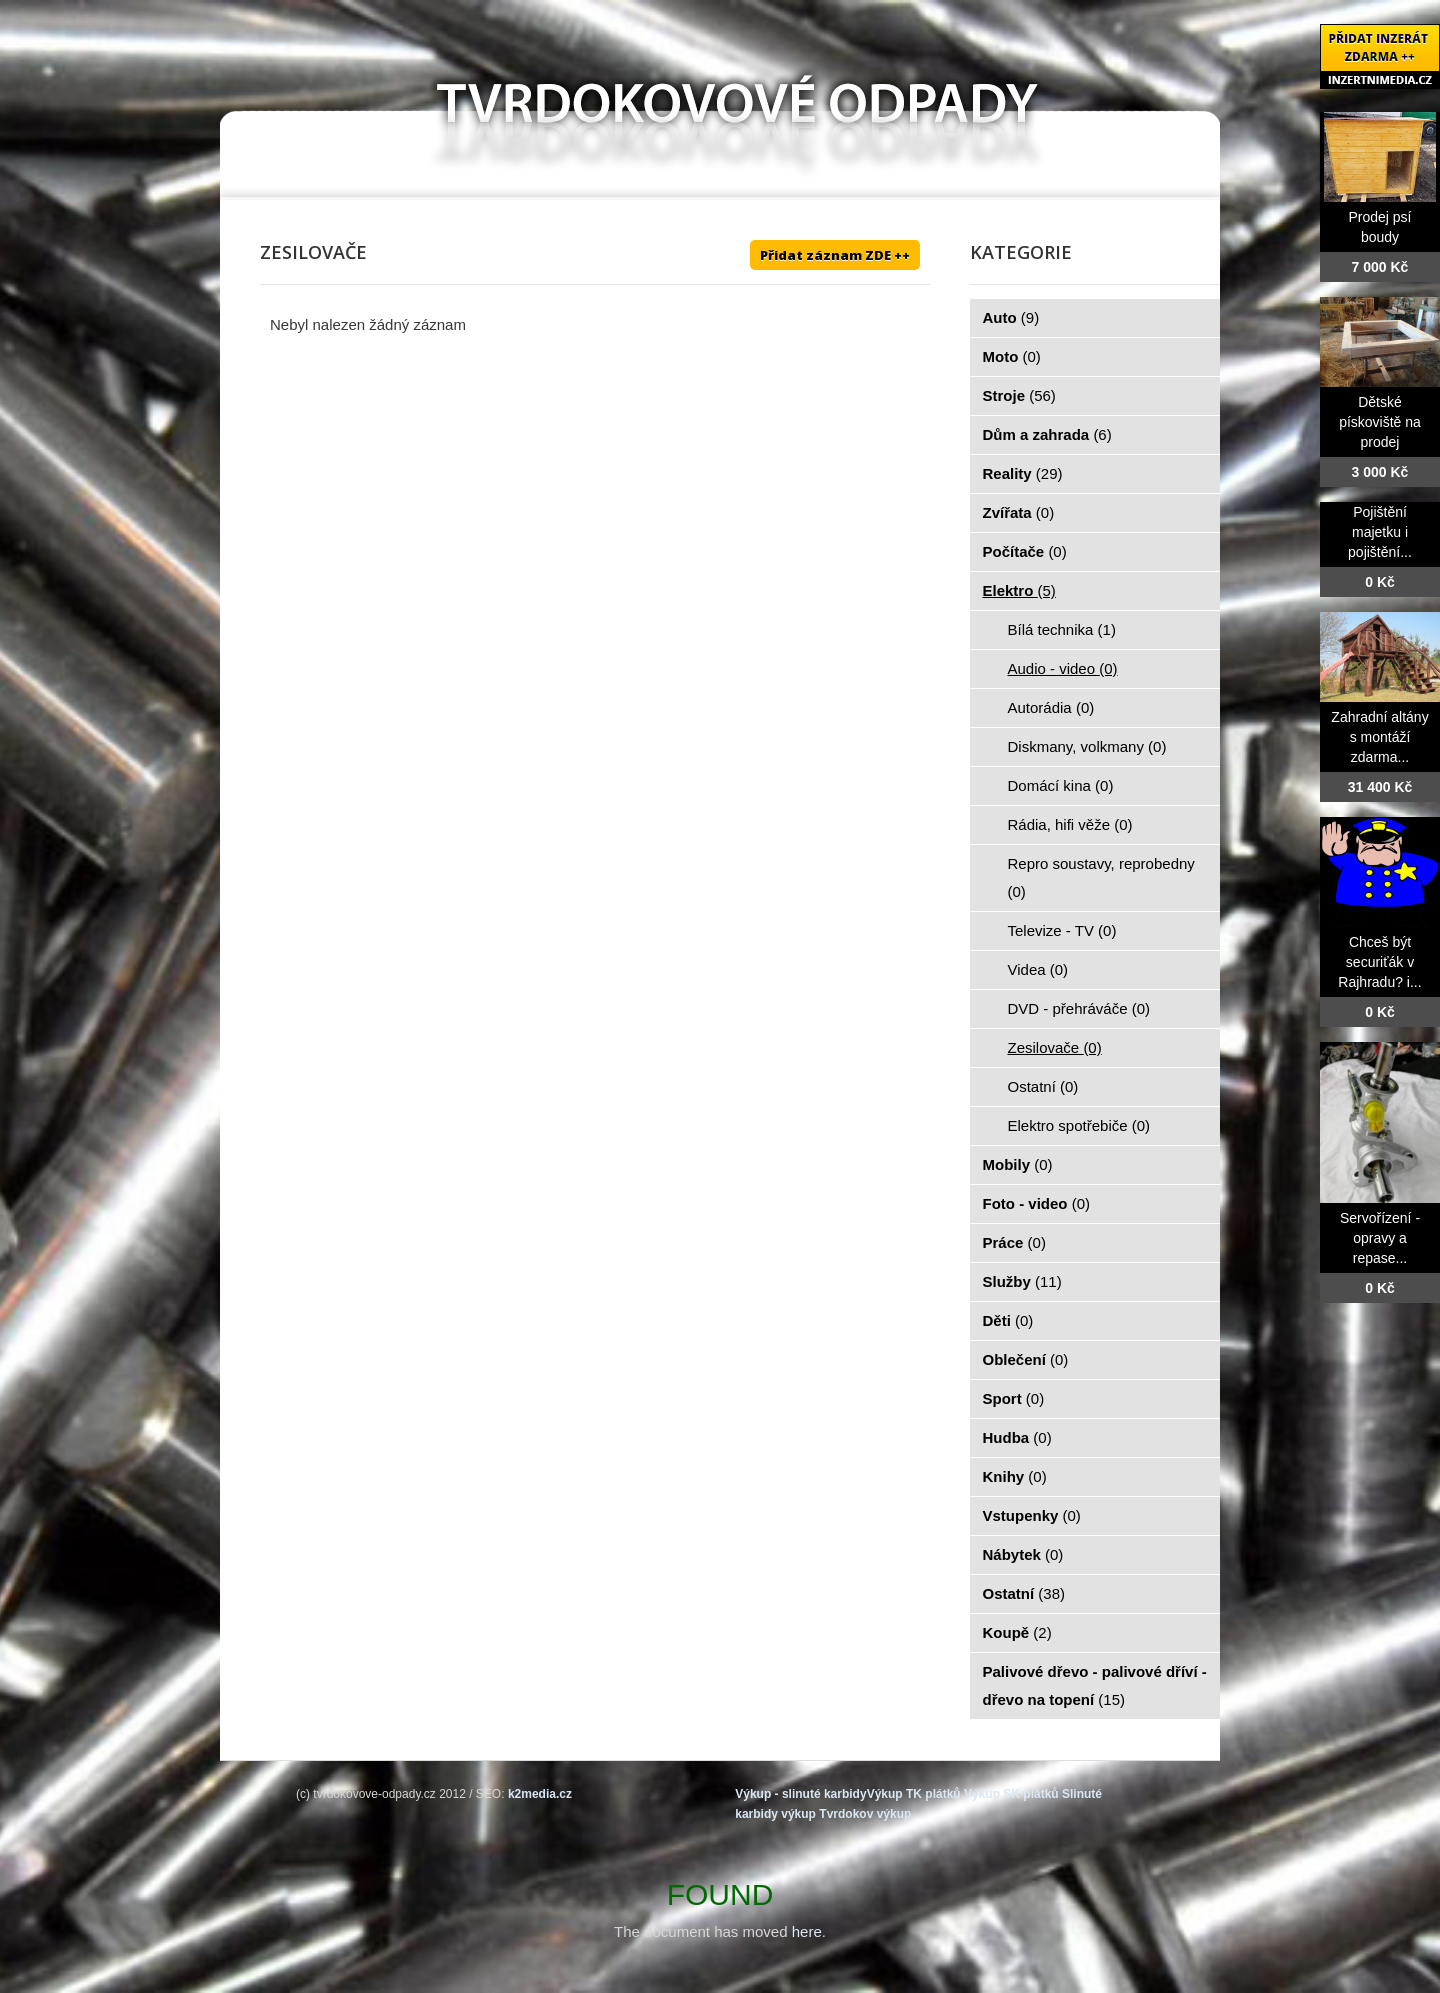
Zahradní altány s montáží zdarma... (1379, 737)
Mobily (1018, 1164)
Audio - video (1063, 668)
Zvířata (1019, 512)
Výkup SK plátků (1011, 1794)
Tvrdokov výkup (865, 1814)
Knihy (1015, 1476)
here (807, 1931)
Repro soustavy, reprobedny (1101, 877)
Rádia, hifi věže (1070, 824)
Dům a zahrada (1047, 434)
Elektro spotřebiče (1079, 1125)
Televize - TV (1062, 930)
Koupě (1017, 1632)
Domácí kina (1061, 785)
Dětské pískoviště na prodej (1380, 422)
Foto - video (1037, 1203)
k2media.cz (540, 1794)
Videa (1038, 969)
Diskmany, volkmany (1087, 746)
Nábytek (1023, 1554)
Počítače (1025, 551)
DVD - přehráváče (1079, 1008)
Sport (1014, 1398)
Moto (1012, 356)
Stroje (1019, 395)
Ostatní (1043, 1086)
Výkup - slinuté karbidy (800, 1794)
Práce (1014, 1242)
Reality (1023, 473)
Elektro (1019, 590)
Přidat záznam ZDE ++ (835, 255)
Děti (1008, 1320)
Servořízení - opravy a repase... (1380, 1238)
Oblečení (1026, 1359)
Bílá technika (1062, 629)
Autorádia (1051, 707)
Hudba (1017, 1437)
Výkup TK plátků (914, 1794)
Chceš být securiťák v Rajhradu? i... (1379, 962)
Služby (1022, 1281)
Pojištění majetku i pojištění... (1380, 532)
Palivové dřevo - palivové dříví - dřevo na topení (1095, 1685)
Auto (1011, 317)
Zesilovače (1055, 1047)
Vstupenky (1032, 1515)
